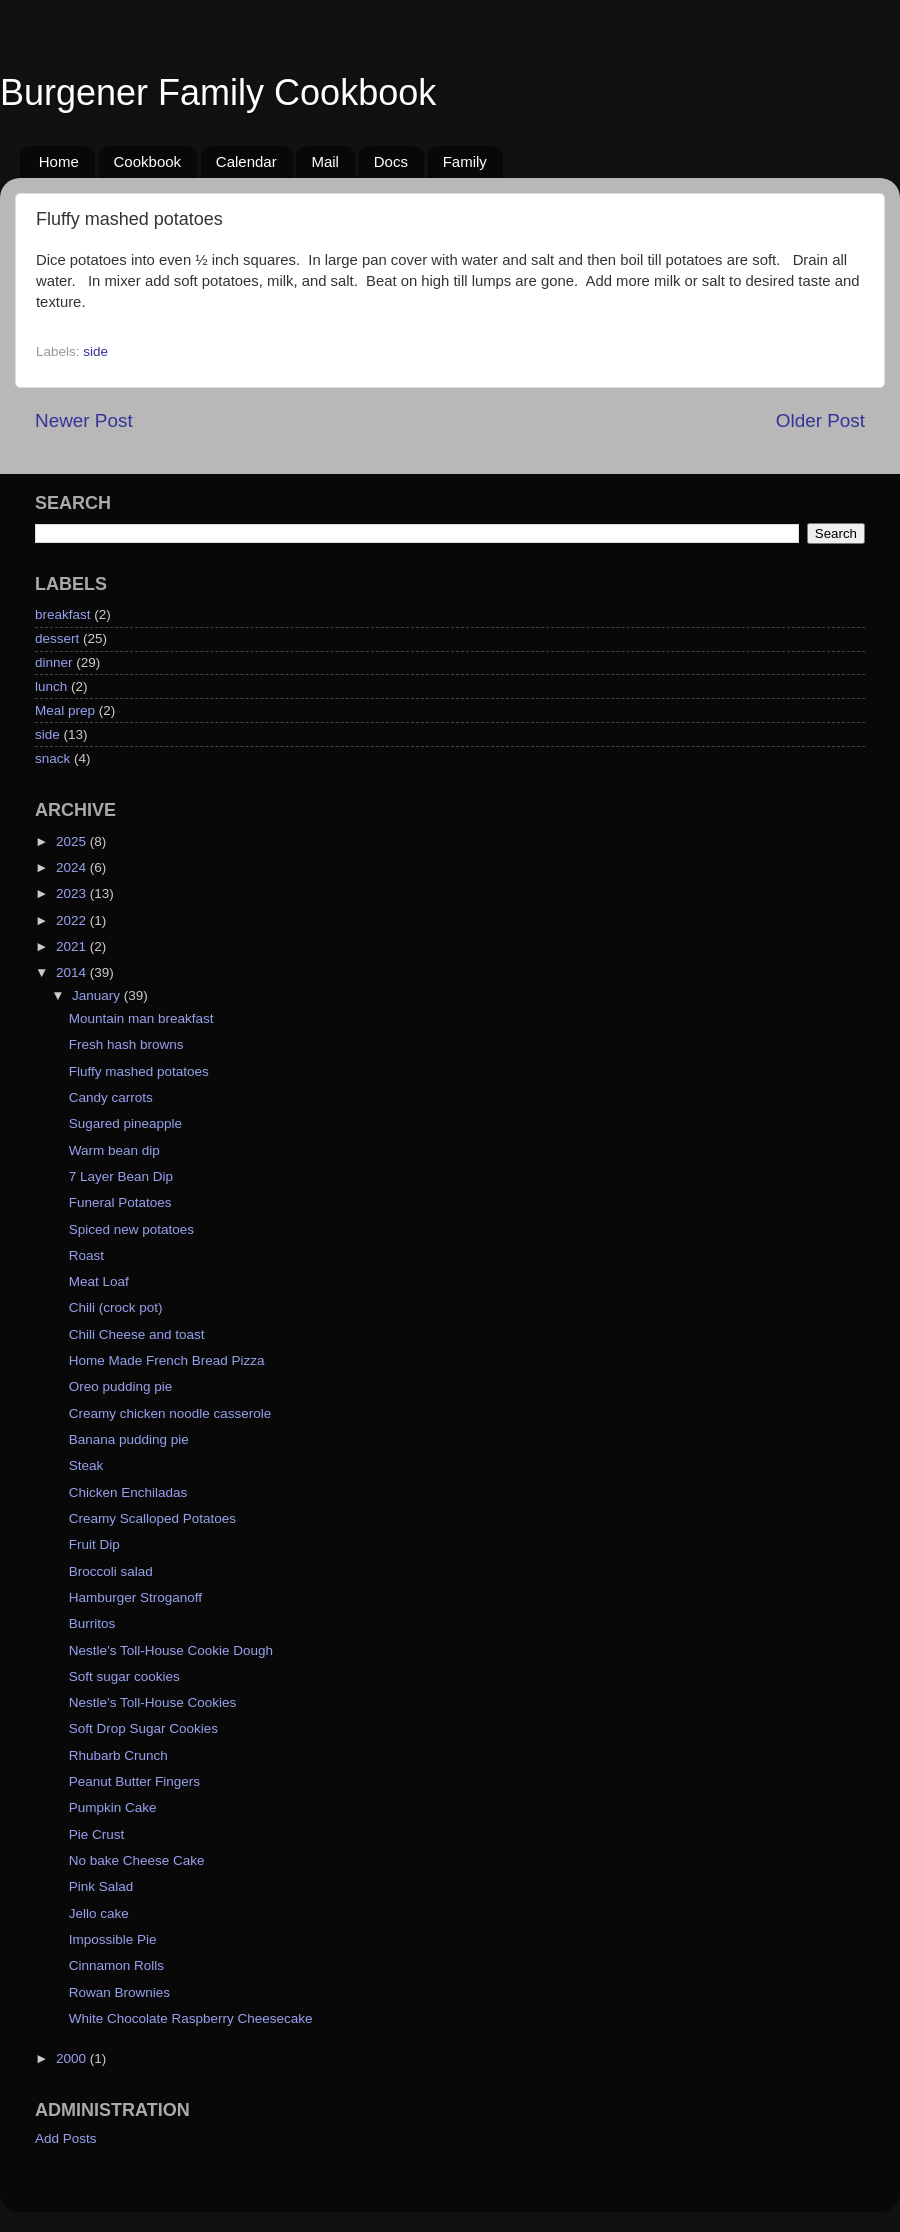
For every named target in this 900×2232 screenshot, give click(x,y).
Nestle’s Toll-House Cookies (153, 1702)
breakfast (63, 614)
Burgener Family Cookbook (218, 92)
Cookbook (148, 161)
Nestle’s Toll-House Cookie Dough (171, 1650)
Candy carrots (111, 1097)
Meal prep (65, 710)
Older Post (820, 420)
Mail (325, 161)
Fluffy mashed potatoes (139, 1071)
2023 (73, 893)
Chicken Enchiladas (128, 1492)
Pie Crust (97, 1834)
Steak (86, 1465)
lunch (51, 686)
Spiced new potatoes (131, 1229)
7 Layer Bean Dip (121, 1176)
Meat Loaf (99, 1281)
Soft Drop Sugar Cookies (143, 1728)
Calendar (246, 161)
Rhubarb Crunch (118, 1755)
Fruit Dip (94, 1544)
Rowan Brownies (119, 1992)
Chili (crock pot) (116, 1307)
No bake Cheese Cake (137, 1860)
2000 (73, 2058)
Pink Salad (101, 1886)
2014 (73, 972)
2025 (73, 841)
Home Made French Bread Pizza (167, 1360)
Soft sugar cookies (124, 1676)
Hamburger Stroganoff (135, 1597)
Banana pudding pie (129, 1439)
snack (52, 758)
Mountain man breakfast (141, 1018)
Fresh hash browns (126, 1044)
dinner (54, 662)
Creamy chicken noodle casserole (170, 1413)
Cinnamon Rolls (116, 1965)
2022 (73, 920)
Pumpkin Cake (113, 1807)
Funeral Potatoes (120, 1202)
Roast (86, 1255)
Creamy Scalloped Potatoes (152, 1518)
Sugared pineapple (125, 1123)
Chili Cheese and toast (137, 1334)
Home (59, 161)
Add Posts (66, 2138)
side (95, 351)
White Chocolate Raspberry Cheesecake (191, 2018)
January (98, 995)
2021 (73, 946)
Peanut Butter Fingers (134, 1781)
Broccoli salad (111, 1571)
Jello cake (99, 1913)
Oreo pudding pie (121, 1386)
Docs (391, 161)
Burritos (92, 1623)
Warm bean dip (114, 1150)
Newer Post (84, 420)
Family (465, 161)
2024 (73, 867)
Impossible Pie (113, 1939)
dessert (57, 638)
